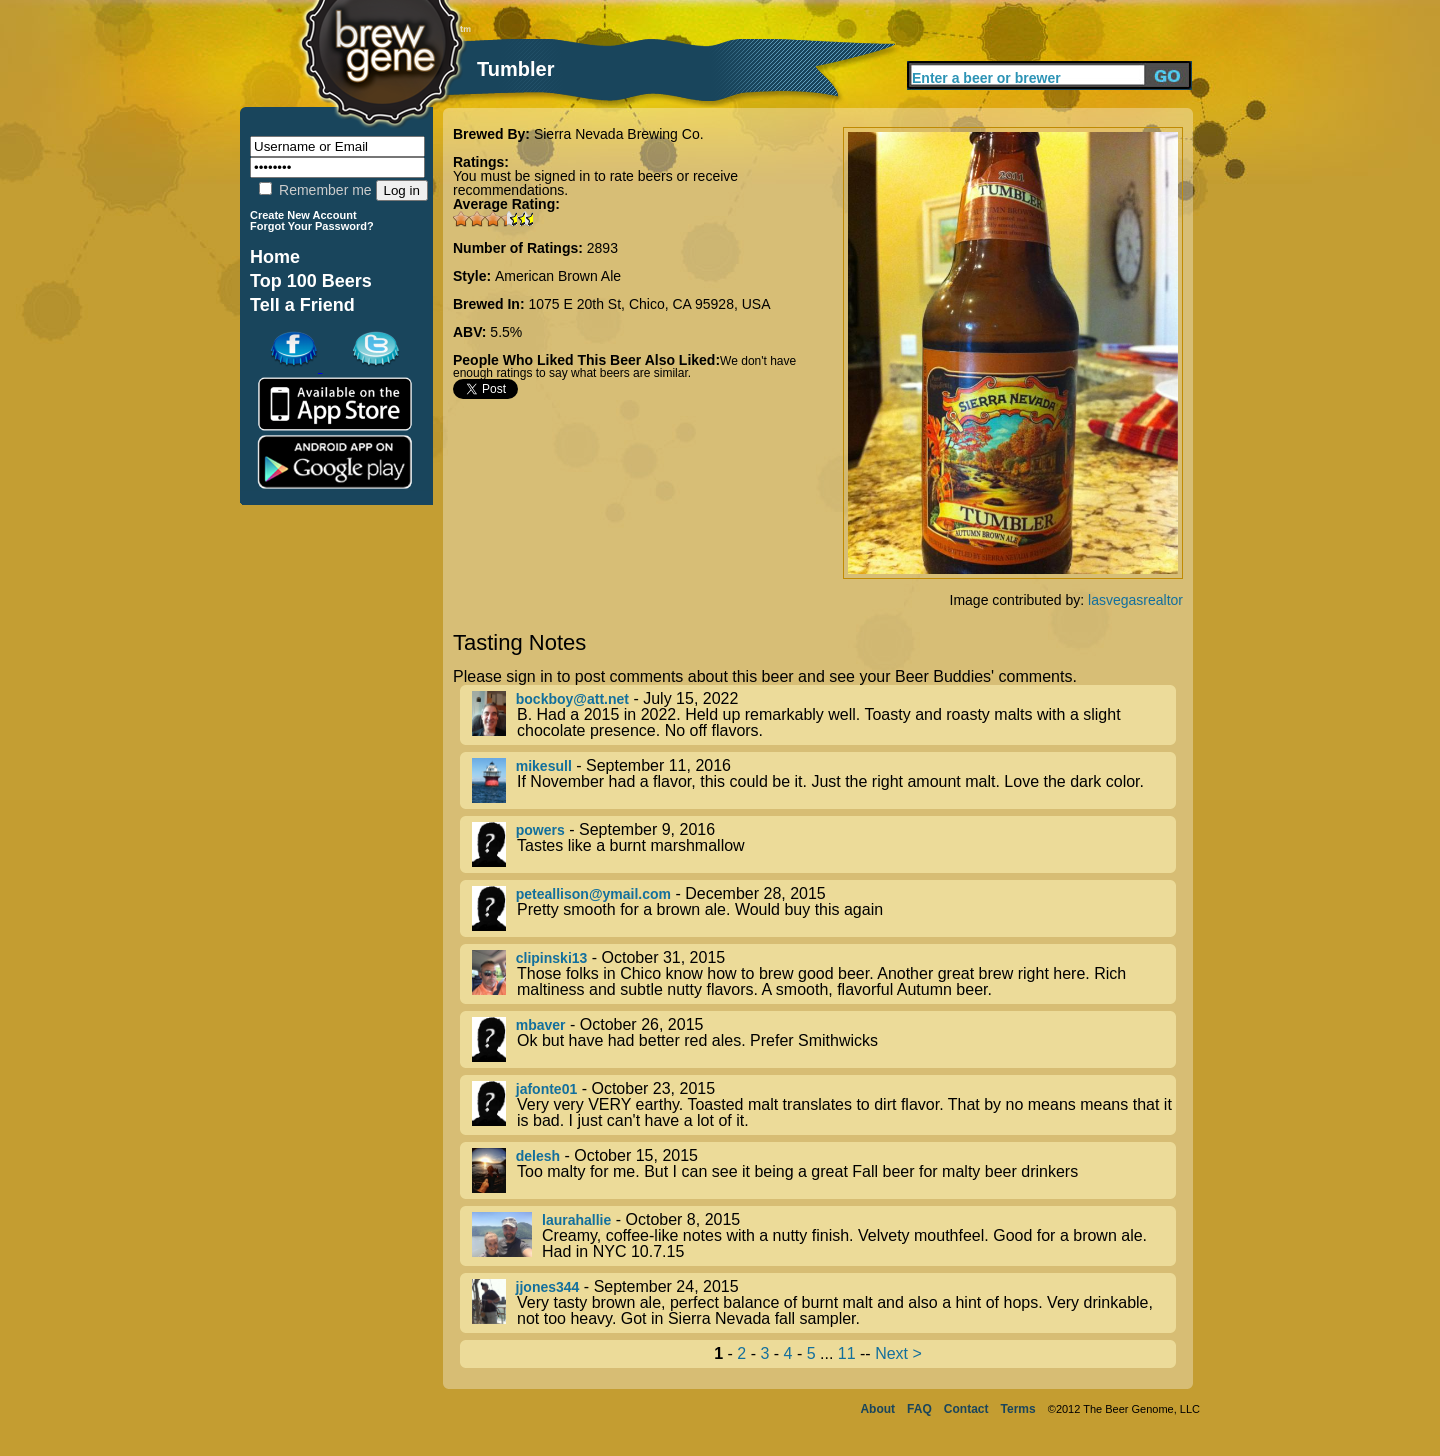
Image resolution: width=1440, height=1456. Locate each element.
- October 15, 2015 (824, 1170)
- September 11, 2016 (824, 780)
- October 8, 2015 (824, 1236)
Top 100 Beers (311, 281)
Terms (1018, 1409)
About (877, 1409)
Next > (898, 1353)
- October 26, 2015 (824, 1039)
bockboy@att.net (572, 699)
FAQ (919, 1409)
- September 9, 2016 (824, 844)
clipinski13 (552, 958)
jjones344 (548, 1287)
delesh (538, 1156)
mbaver (541, 1025)
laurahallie (576, 1220)
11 (847, 1353)
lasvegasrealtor (1135, 600)
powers (540, 830)
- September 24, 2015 (824, 1303)
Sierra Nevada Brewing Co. (619, 134)
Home (275, 257)
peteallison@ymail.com (593, 894)
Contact (966, 1409)
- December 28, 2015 (824, 908)
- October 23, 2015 (824, 1105)
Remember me (315, 190)
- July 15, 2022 (824, 715)
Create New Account (303, 215)
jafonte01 (546, 1089)
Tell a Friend (302, 305)
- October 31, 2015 (824, 974)
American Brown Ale (558, 276)
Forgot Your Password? (312, 226)
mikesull (544, 766)
